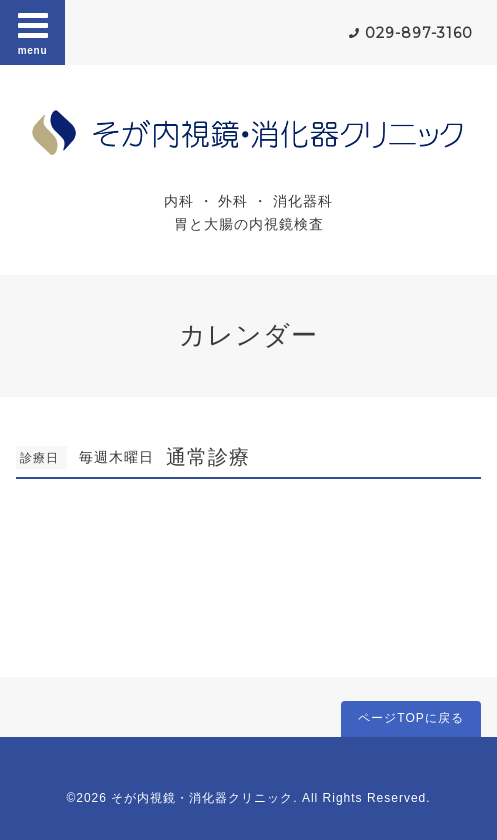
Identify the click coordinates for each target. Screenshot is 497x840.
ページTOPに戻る (410, 718)
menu (33, 32)
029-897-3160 (419, 33)
